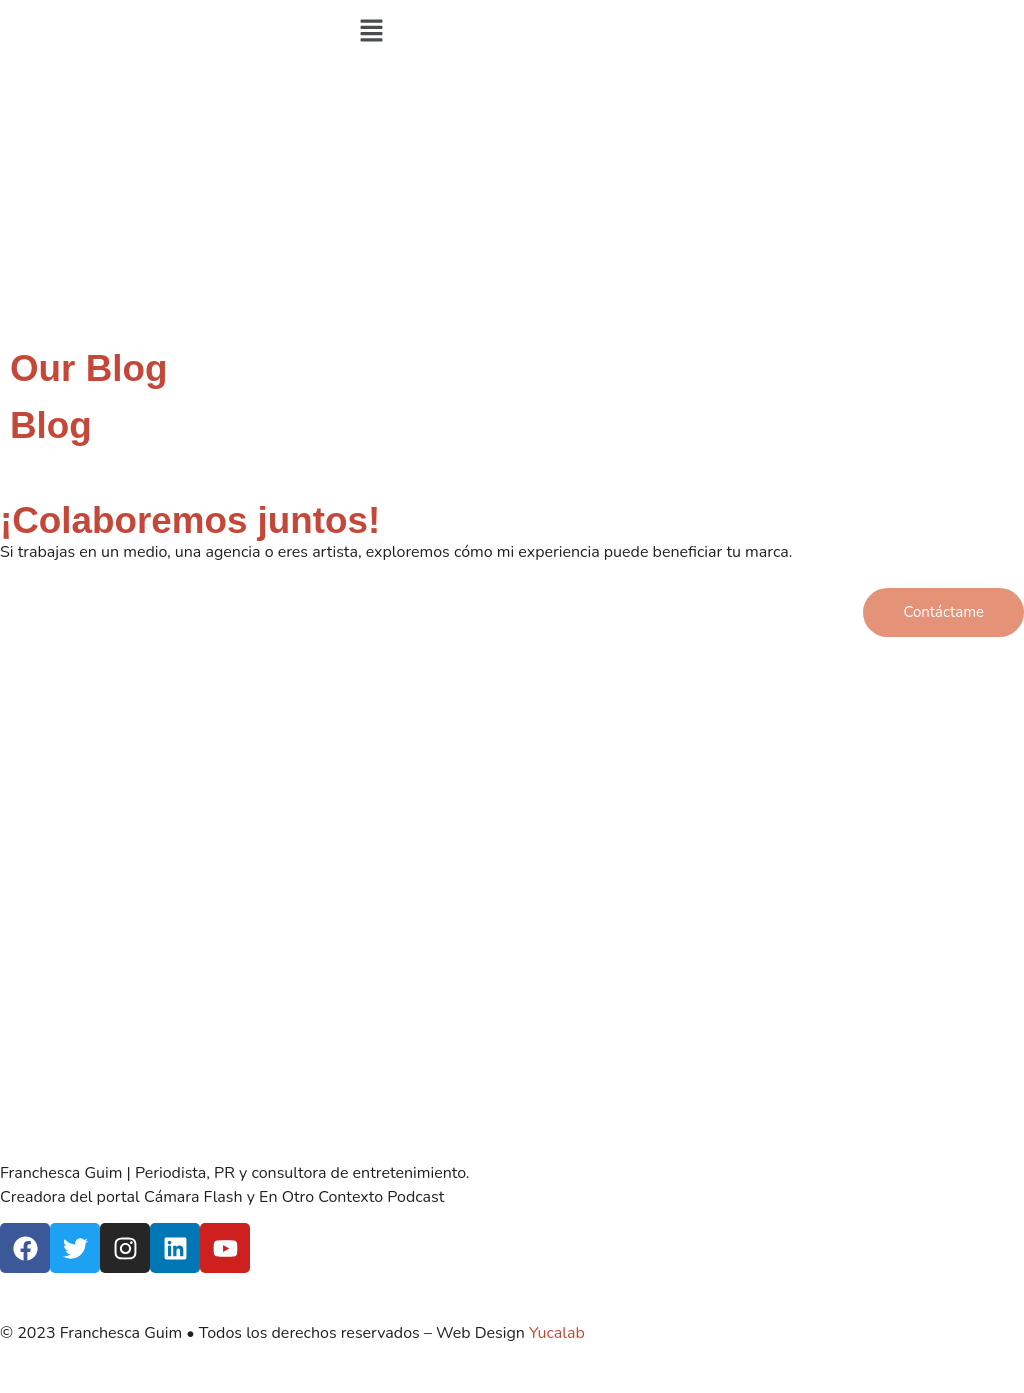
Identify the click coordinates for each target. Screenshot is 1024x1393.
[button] (511, 32)
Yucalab (557, 1333)
